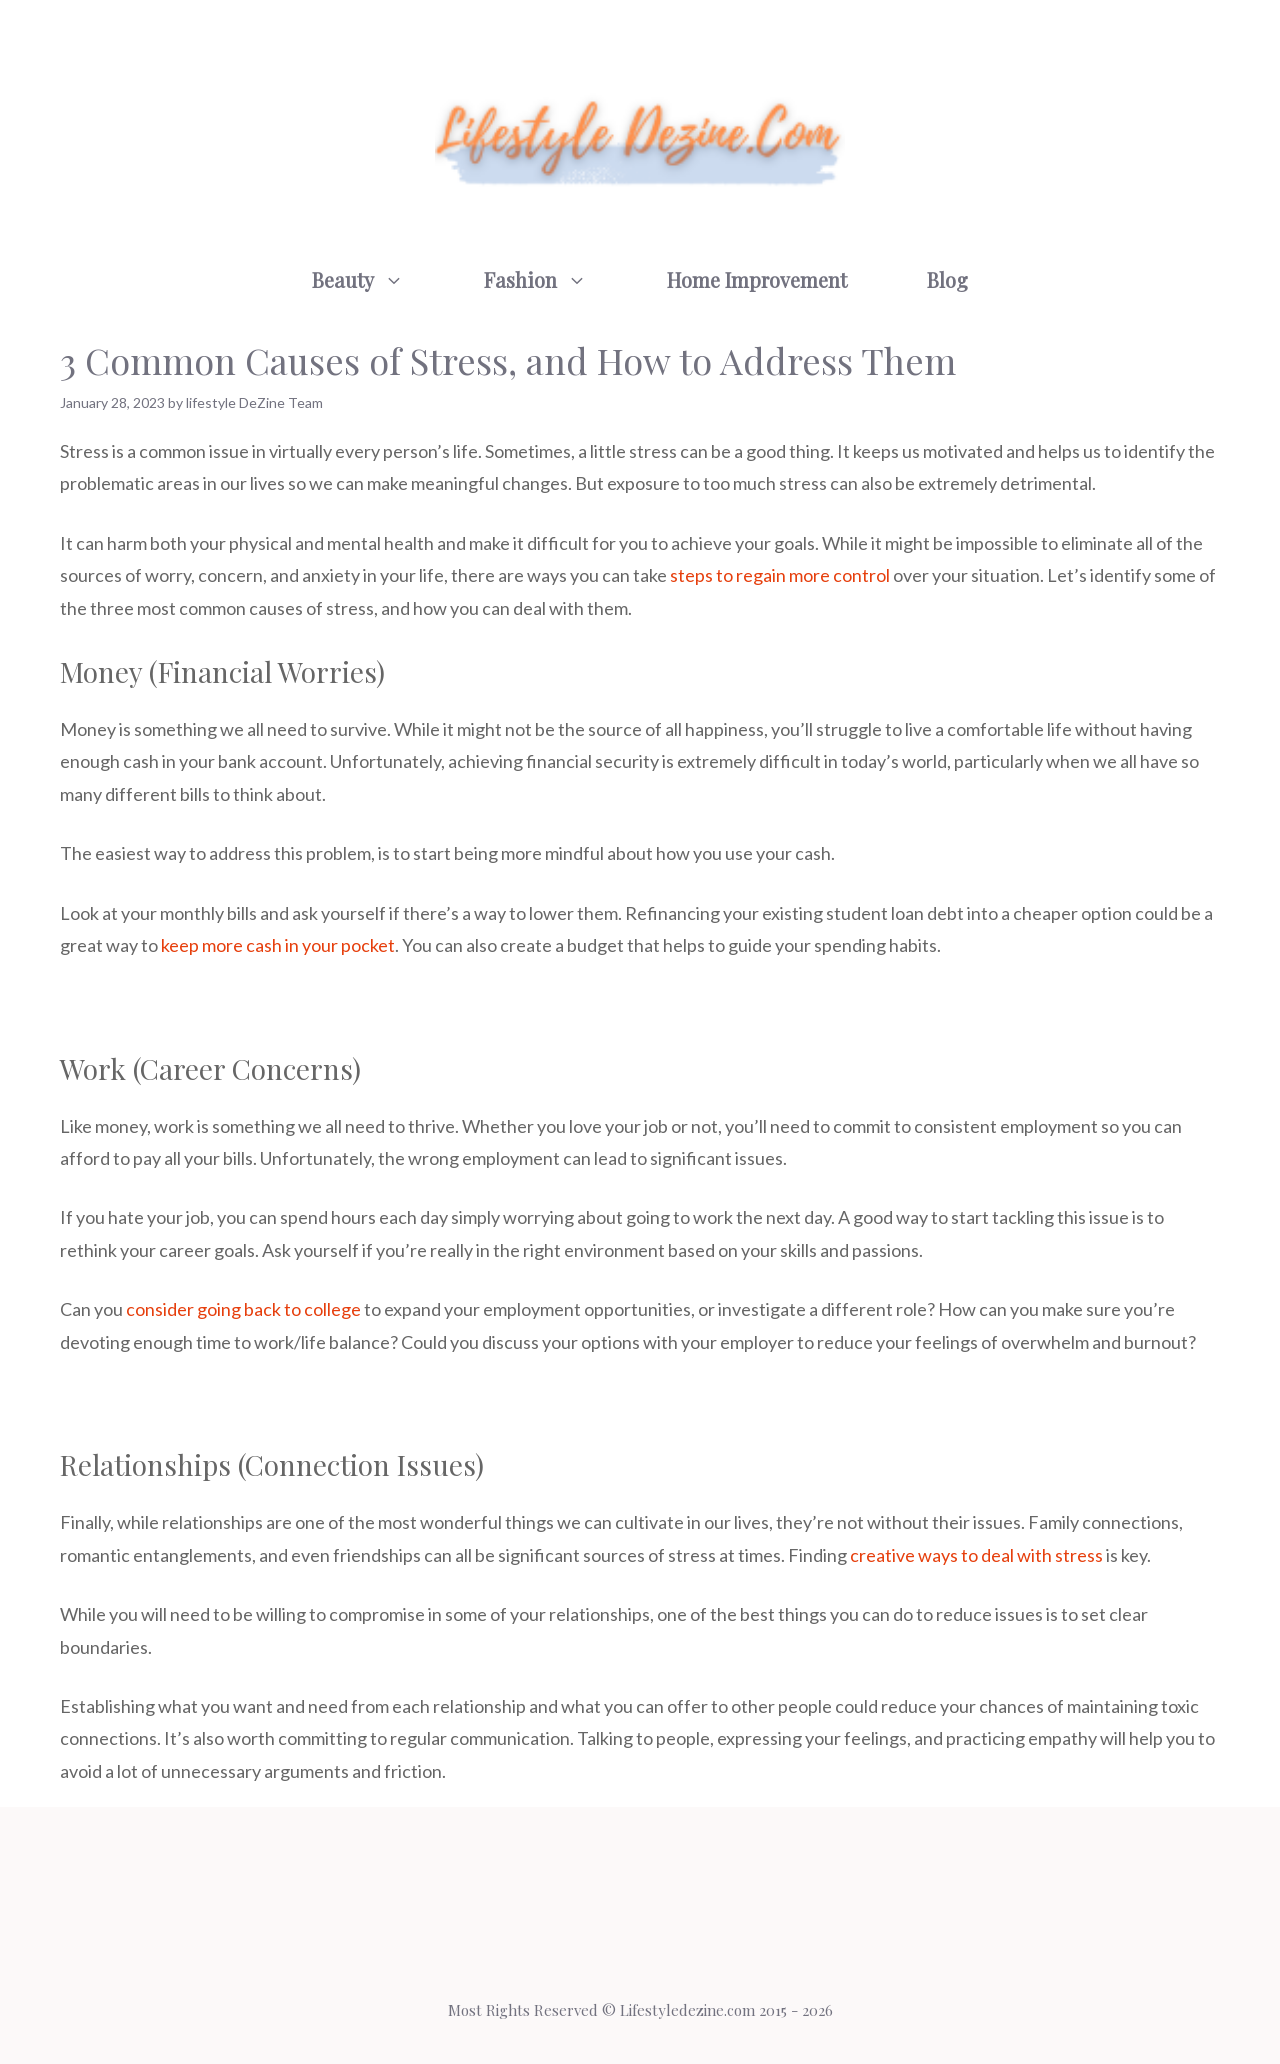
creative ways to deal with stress (976, 1555)
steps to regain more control (780, 575)
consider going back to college (243, 1309)
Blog (947, 279)
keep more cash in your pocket (278, 945)
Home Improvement (757, 279)
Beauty (378, 280)
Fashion (555, 280)
